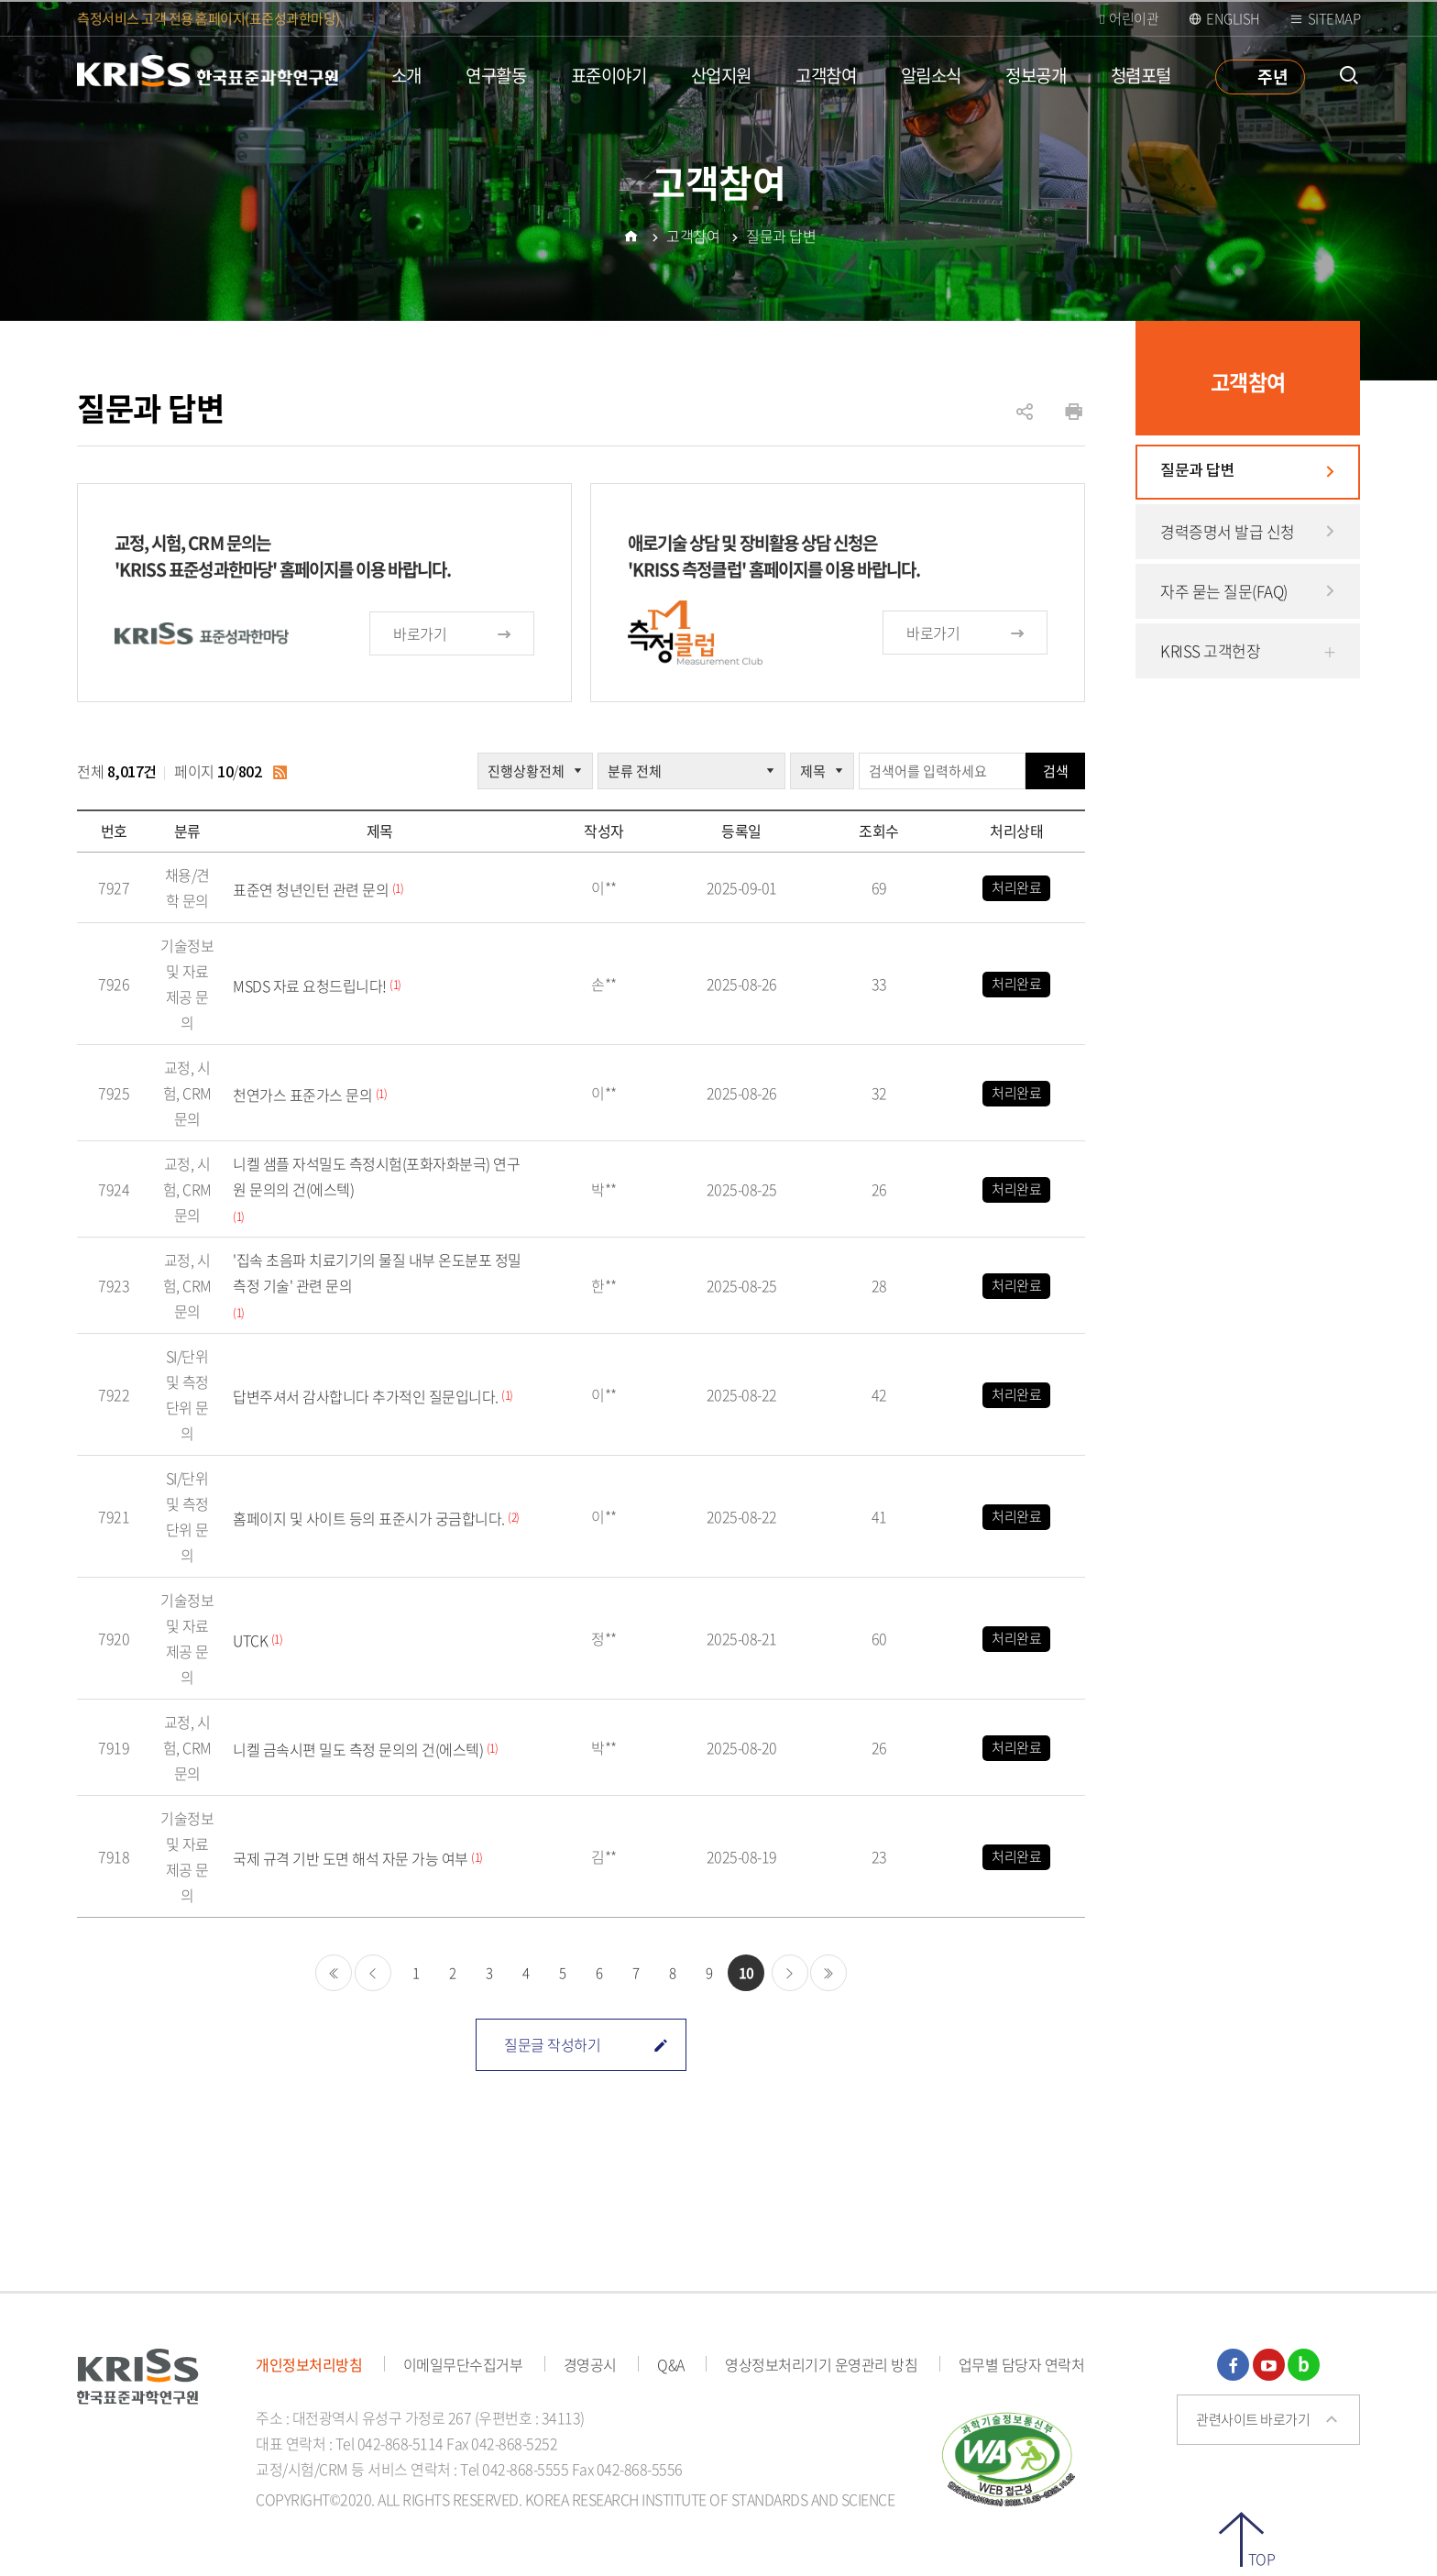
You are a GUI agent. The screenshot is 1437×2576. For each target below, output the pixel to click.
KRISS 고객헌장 (1210, 650)
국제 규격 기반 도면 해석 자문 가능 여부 (350, 1858)
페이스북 (1233, 2365)
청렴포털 (1141, 75)
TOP (1262, 2557)
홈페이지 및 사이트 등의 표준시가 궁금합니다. (369, 1518)
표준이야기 (609, 75)
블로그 (1304, 2365)
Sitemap (1334, 18)
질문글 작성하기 (585, 2044)
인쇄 (1073, 412)
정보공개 (1035, 75)
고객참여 (825, 75)
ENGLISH (1233, 18)
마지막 (828, 1972)
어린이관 (1133, 18)
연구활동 (496, 75)
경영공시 (590, 2364)
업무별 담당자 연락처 (1022, 2364)
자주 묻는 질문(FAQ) (1224, 590)
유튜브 (1269, 2365)
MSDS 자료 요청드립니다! (310, 985)
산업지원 (721, 75)
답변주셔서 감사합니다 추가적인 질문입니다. (366, 1396)
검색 (1056, 771)
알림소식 (931, 75)
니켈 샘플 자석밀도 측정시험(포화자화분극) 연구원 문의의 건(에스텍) (376, 1176)
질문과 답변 (1197, 471)
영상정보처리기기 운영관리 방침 (821, 2364)
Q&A (671, 2364)
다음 (790, 1972)
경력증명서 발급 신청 (1227, 531)
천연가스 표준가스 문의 (302, 1095)
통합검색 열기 (1349, 76)
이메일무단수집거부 (463, 2364)
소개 (406, 75)
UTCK (250, 1640)
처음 (333, 1972)
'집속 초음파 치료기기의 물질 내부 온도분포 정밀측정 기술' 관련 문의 (377, 1272)
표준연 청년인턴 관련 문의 (311, 889)
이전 (373, 1972)
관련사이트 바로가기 (1253, 2419)
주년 (1272, 76)
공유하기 (1025, 421)
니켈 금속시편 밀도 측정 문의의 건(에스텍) (358, 1749)
